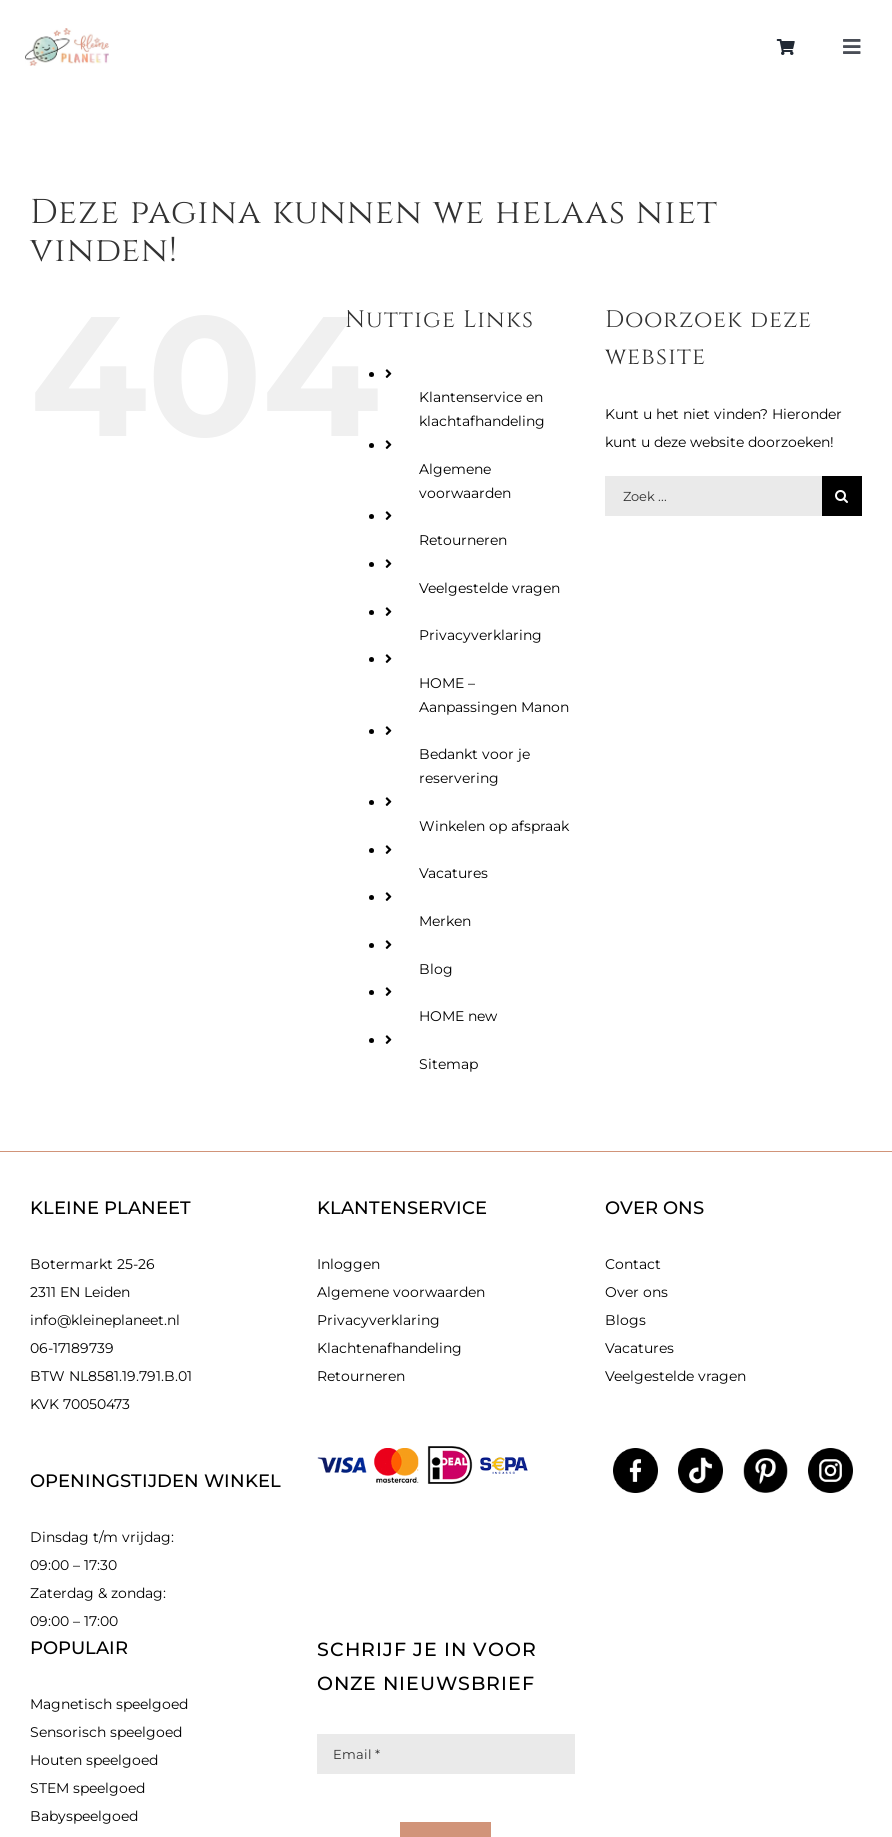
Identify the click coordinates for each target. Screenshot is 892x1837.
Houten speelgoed (94, 1760)
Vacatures (453, 873)
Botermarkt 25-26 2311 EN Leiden (92, 1278)
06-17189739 (72, 1348)
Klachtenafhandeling (389, 1348)
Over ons (636, 1292)
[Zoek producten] (713, 496)
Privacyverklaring (480, 635)
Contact (633, 1264)
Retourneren (463, 540)
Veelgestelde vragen (489, 588)
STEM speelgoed (87, 1788)
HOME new (458, 1016)
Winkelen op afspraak (494, 826)
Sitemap (448, 1064)
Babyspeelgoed (84, 1816)
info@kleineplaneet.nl (105, 1320)
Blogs (625, 1320)
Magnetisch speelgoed (109, 1704)
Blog (436, 969)
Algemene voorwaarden (401, 1292)
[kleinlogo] (67, 35)
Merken (445, 921)
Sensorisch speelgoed (106, 1732)
